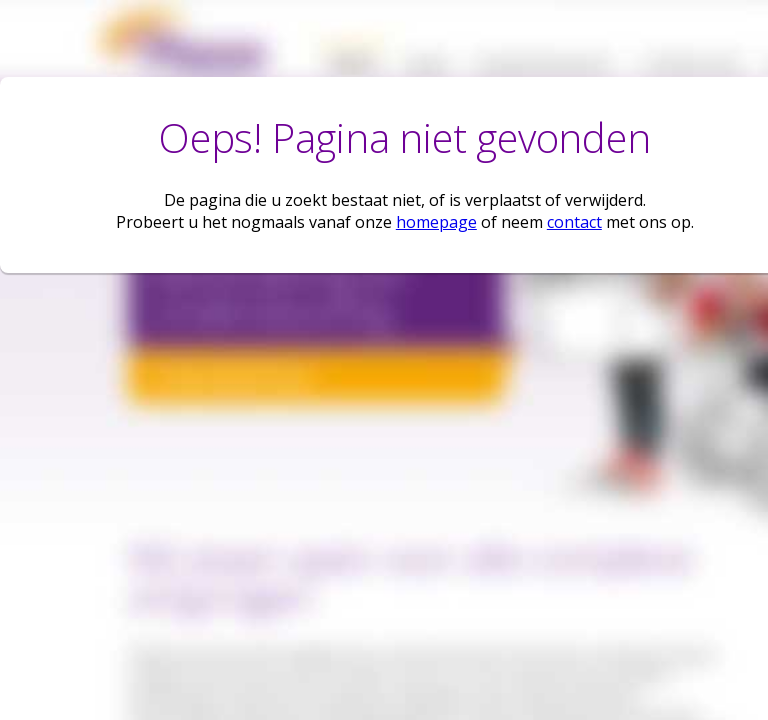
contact (574, 222)
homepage (436, 222)
